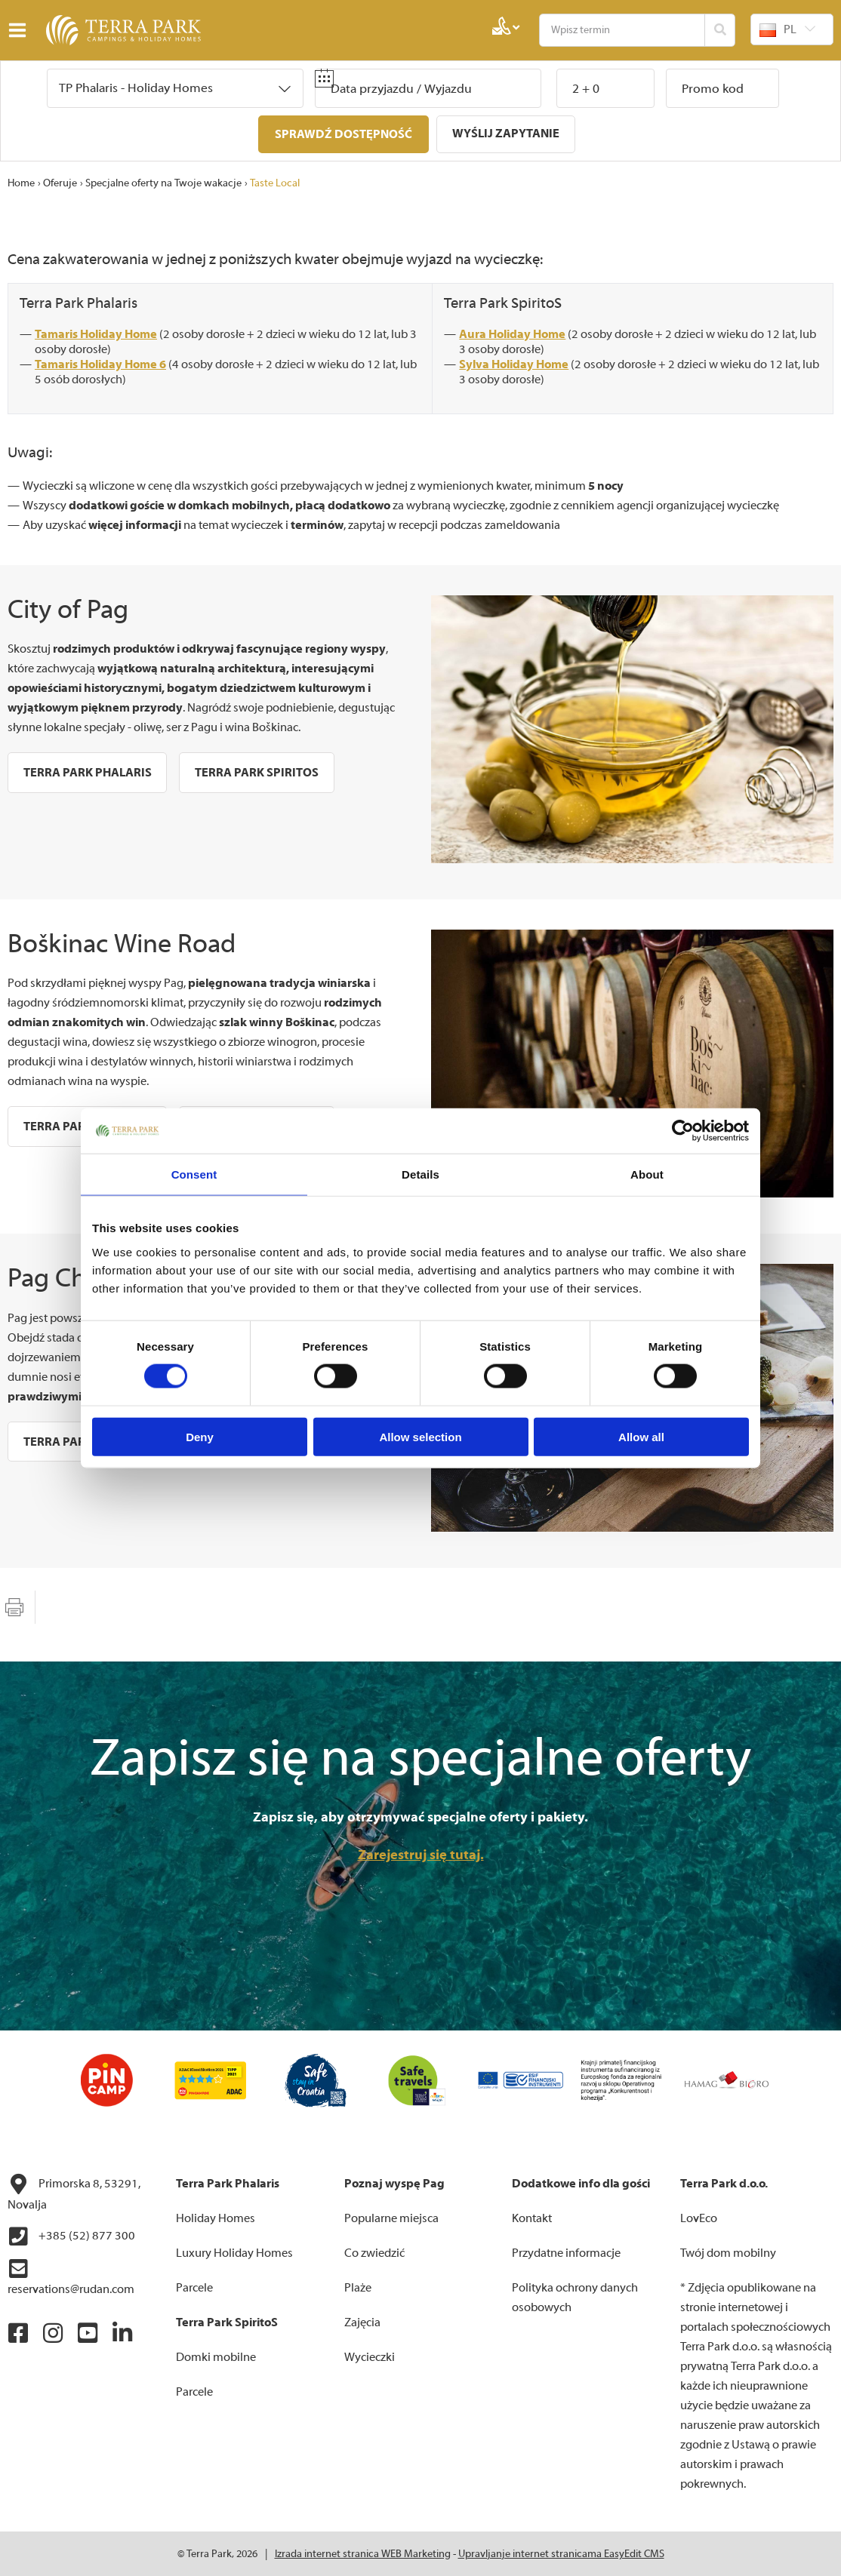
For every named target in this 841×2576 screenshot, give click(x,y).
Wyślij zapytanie (505, 133)
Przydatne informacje (566, 2252)
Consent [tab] (194, 1174)
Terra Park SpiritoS (503, 302)
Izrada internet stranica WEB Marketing (363, 2553)
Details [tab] (420, 1174)
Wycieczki (369, 2356)
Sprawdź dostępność (343, 134)
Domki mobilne (216, 2356)
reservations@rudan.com (71, 2276)
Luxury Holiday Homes (234, 2252)
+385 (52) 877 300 (71, 2235)
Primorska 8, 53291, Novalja (74, 2192)
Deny (200, 1436)
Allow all (641, 1436)
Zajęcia (362, 2322)
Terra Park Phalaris (78, 302)
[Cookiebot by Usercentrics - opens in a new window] (683, 1131)
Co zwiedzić (374, 2252)
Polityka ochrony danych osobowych (575, 2296)
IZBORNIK (21, 30)
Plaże (357, 2287)
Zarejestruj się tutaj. (421, 1854)
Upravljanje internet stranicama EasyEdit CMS (561, 2553)
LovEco (698, 2217)
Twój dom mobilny (728, 2252)
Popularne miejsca (391, 2217)
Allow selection (420, 1436)
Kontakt (532, 2217)
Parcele (194, 2287)
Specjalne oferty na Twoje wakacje (163, 183)
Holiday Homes (215, 2217)
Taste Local (275, 183)
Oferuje (60, 183)
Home (21, 183)
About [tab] (647, 1174)
